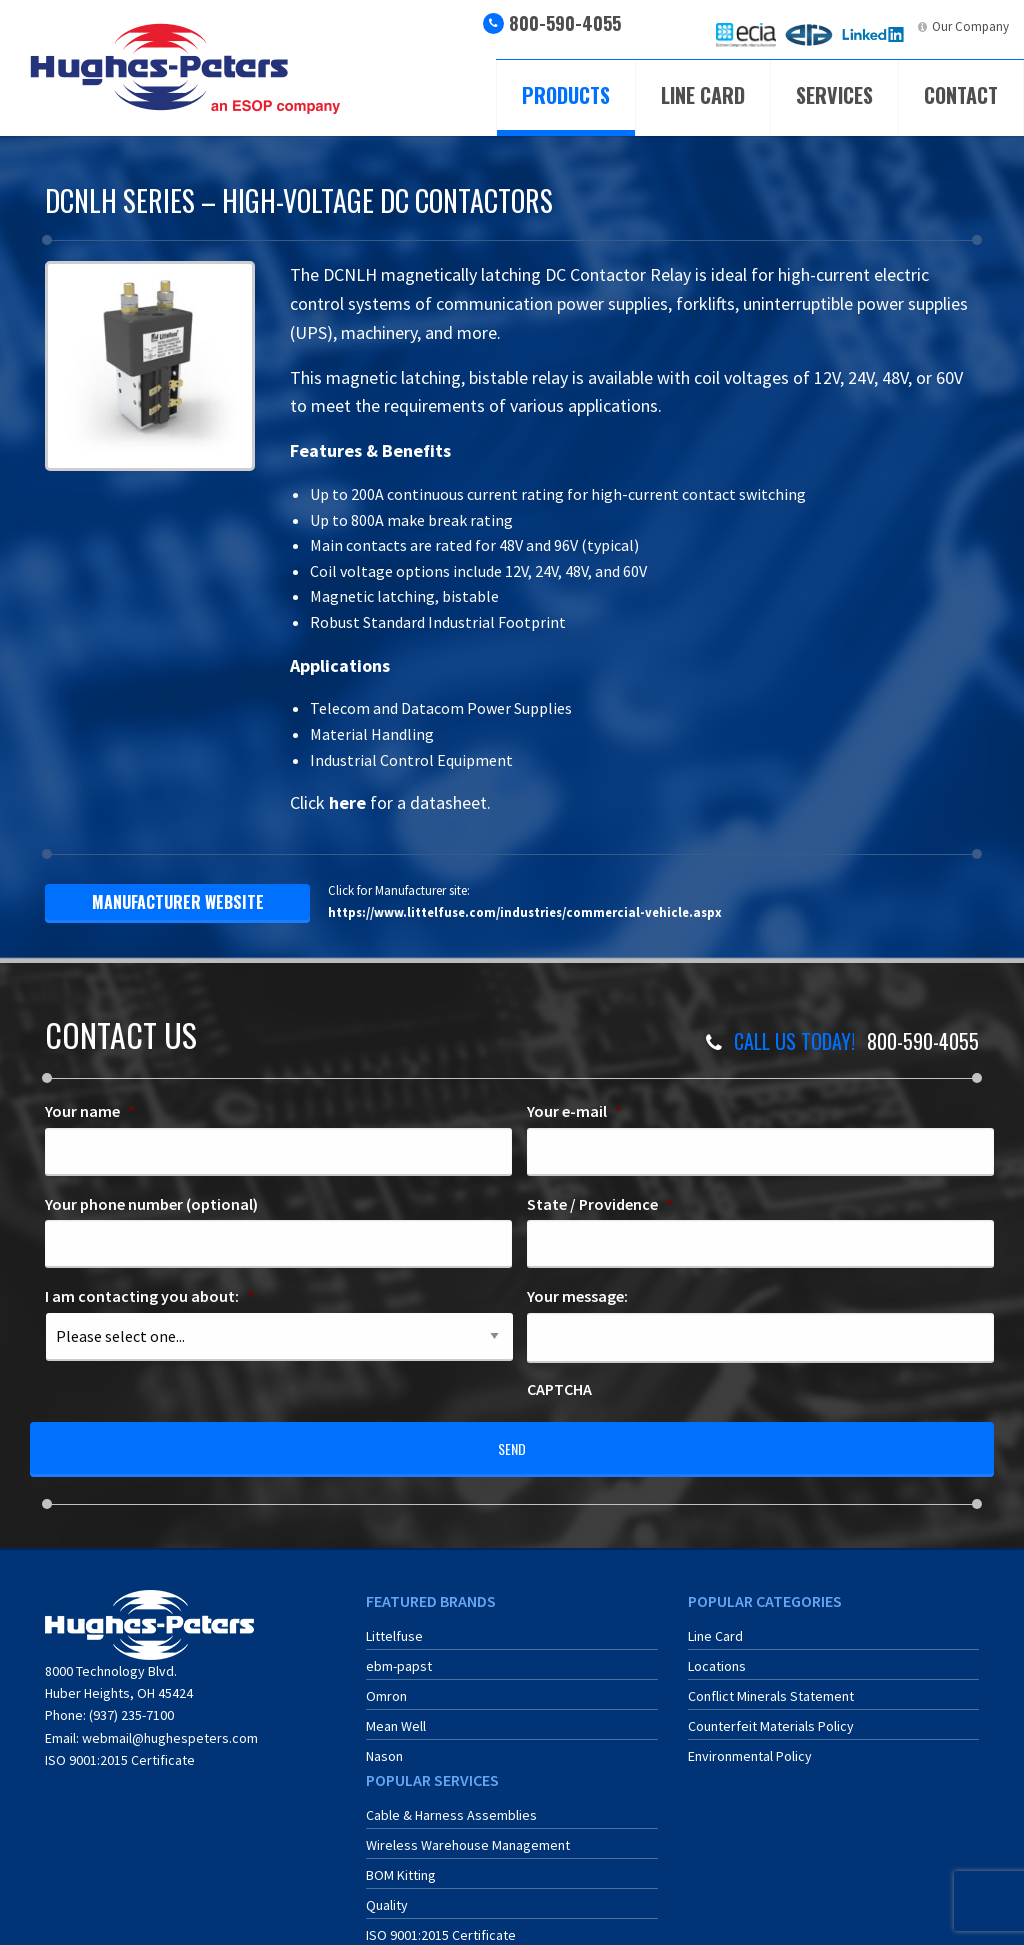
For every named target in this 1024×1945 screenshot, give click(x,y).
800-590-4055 (565, 23)
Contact (961, 95)
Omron (386, 1683)
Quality (387, 1892)
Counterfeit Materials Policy (771, 1713)
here (347, 802)
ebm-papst (399, 1653)
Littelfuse (394, 1623)
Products (566, 95)
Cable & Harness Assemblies (451, 1802)
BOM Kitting (401, 1862)
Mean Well (396, 1713)
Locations (717, 1653)
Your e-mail (574, 1111)
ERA (823, 26)
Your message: (577, 1296)
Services (834, 95)
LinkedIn (887, 26)
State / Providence (600, 1204)
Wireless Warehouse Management (468, 1832)
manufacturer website (178, 902)
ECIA (763, 26)
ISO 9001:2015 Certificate (120, 1747)
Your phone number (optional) (151, 1204)
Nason (384, 1743)
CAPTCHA (559, 1389)
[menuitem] (746, 34)
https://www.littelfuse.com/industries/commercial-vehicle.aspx (525, 912)
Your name (90, 1111)
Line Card (703, 95)
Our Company (970, 26)
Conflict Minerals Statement (771, 1683)
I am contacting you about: (149, 1296)
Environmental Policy (750, 1743)
